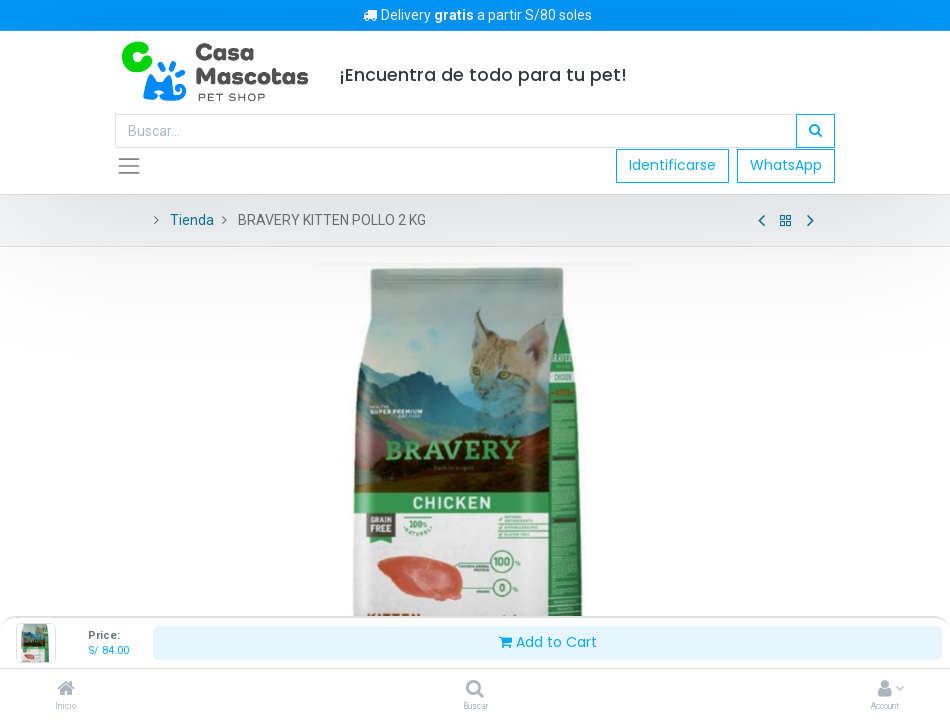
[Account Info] (885, 690)
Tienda (192, 220)
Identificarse (672, 165)
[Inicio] (66, 690)
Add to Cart (548, 642)
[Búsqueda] (815, 131)
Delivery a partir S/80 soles (475, 15)
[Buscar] (475, 690)
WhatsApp (786, 165)
